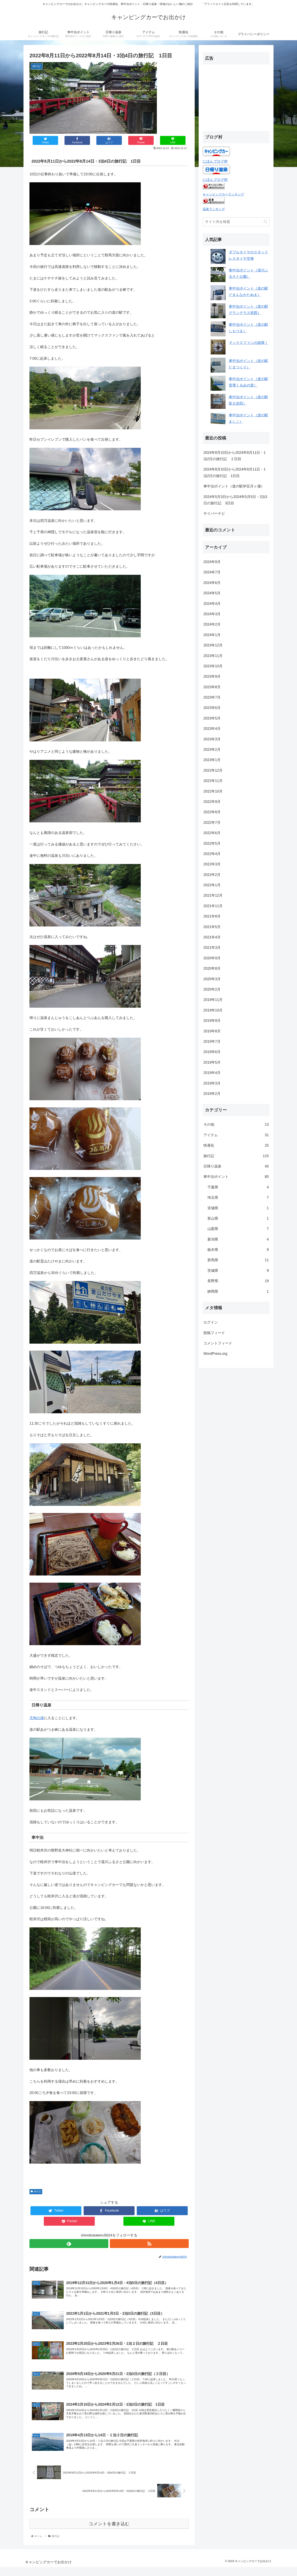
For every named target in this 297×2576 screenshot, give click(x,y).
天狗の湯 (36, 1718)
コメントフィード (217, 1343)
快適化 (236, 1145)
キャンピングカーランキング (223, 194)
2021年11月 (213, 906)
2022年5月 (212, 843)
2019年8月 (212, 1031)
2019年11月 (213, 1000)
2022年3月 (212, 864)
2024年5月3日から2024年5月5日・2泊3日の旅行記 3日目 (235, 500)
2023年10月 (213, 666)
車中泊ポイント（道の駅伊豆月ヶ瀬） (233, 486)
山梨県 (238, 1229)
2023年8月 (212, 687)
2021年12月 (213, 895)
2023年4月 (212, 729)
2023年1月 (212, 760)
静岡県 (238, 1291)
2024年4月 (212, 604)
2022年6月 (212, 833)
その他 (236, 1124)
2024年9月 (212, 562)
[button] (265, 221)
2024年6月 (212, 583)
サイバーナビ (214, 513)
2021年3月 (212, 948)
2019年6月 (212, 1052)
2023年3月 (212, 739)
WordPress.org (215, 1354)
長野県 (238, 1281)
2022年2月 (212, 875)
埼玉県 (238, 1197)
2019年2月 (212, 1094)
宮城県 (238, 1208)
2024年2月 (212, 624)
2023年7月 (212, 697)
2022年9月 (212, 802)
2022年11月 (213, 781)
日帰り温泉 (236, 1166)
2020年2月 (212, 989)
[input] (236, 221)
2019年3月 (212, 1083)
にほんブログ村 (215, 161)
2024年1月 (212, 635)
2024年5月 (212, 593)
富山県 (238, 1218)
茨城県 (238, 1270)
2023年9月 (212, 676)
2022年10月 (213, 791)
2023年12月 (213, 645)
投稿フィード (214, 1333)
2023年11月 (213, 656)
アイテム (236, 1135)
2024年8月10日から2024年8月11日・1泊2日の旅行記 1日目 (234, 472)
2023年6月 (212, 708)
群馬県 (238, 1260)
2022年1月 (212, 885)
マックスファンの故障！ (248, 343)
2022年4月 (212, 854)
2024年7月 (212, 572)
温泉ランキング (214, 209)
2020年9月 (212, 958)
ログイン (210, 1322)
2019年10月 (213, 1010)
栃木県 (238, 1250)
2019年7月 (212, 1041)
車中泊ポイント (236, 1176)
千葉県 (238, 1187)
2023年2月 (212, 750)
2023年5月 (212, 718)
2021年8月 (212, 916)
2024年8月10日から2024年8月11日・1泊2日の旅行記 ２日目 (234, 456)
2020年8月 (212, 968)
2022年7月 (212, 823)
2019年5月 (212, 1062)
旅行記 (36, 2191)
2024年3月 (212, 614)
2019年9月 (212, 1021)
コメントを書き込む (109, 2531)
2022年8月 (212, 812)
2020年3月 (212, 979)
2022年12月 (213, 770)
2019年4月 (212, 1073)
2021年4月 (212, 937)
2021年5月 (212, 927)
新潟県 (238, 1239)
